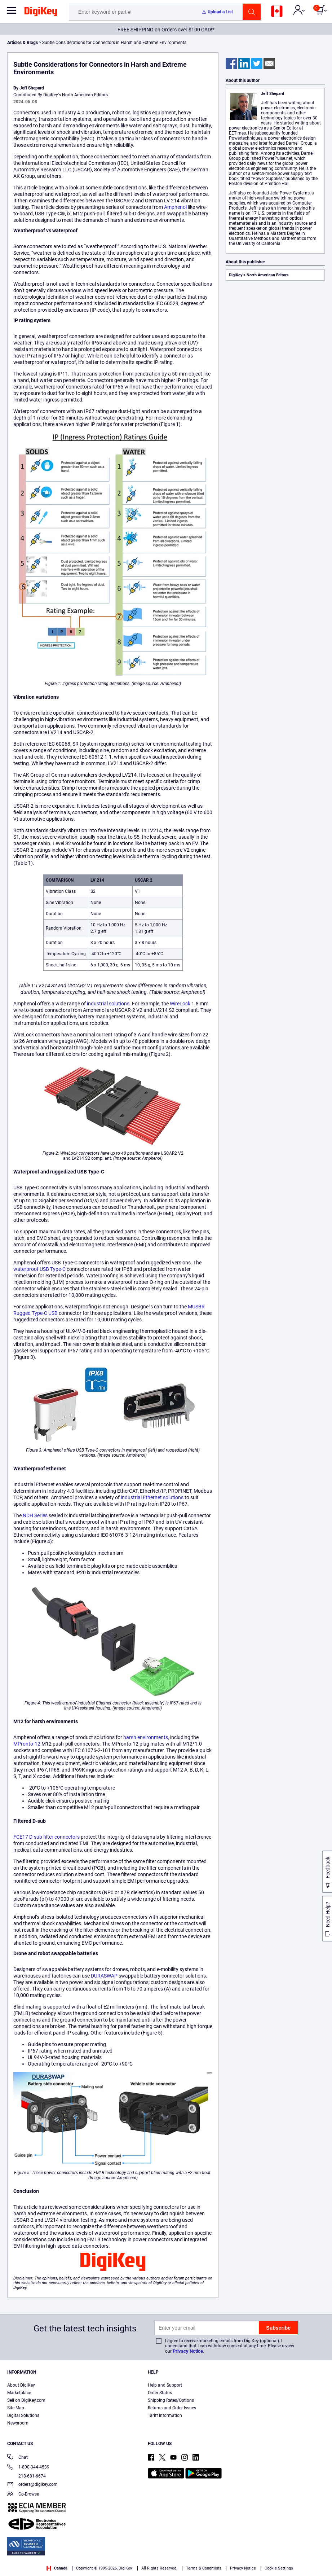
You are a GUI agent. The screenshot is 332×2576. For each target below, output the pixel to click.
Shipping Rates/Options (171, 2400)
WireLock (180, 1003)
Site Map (15, 2407)
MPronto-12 (26, 1744)
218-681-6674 (26, 2476)
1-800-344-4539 (28, 2467)
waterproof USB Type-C (39, 1269)
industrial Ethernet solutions (152, 1497)
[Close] (324, 2556)
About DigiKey (21, 2385)
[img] (41, 13)
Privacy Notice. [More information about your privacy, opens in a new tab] (58, 2568)
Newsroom (17, 2423)
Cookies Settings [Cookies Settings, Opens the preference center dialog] (302, 2554)
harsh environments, (146, 1737)
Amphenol (175, 207)
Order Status (160, 2392)
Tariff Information (165, 2415)
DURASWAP (104, 1976)
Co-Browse (23, 2494)
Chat (17, 2457)
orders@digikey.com (32, 2484)
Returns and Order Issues (172, 2407)
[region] (166, 2556)
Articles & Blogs (22, 42)
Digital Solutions (23, 2415)
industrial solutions (108, 1003)
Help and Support (165, 2385)
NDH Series (35, 1515)
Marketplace (19, 2392)
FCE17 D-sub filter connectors (46, 1837)
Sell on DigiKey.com (26, 2400)
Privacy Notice (188, 2351)
